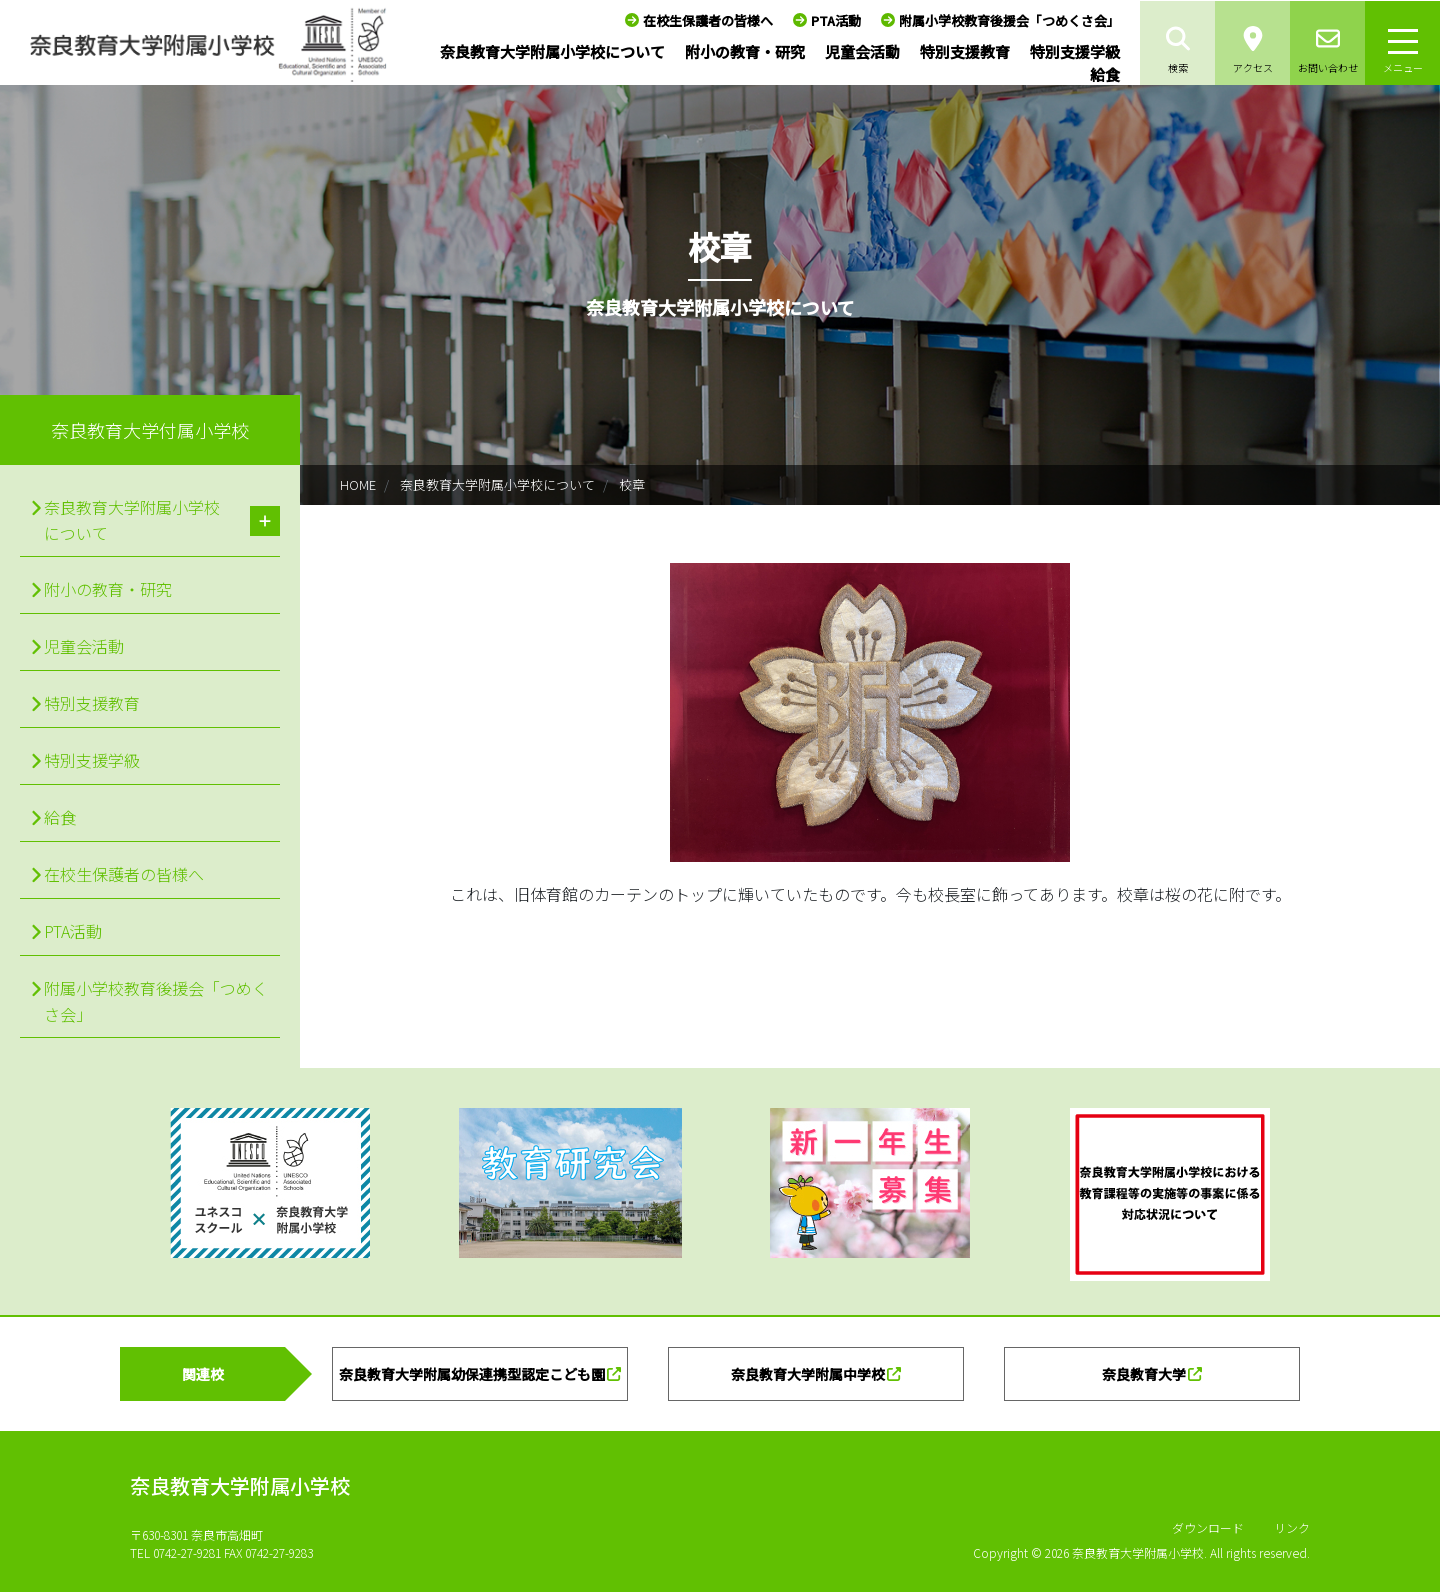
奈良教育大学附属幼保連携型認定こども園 (472, 1374)
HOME (358, 484)
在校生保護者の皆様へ (708, 20)
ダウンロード (1208, 1527)
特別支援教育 (965, 51)
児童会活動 (862, 51)
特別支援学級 (1075, 51)
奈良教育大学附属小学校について (552, 51)
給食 (1105, 74)
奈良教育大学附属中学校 (808, 1374)
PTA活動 (836, 20)
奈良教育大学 (1144, 1374)
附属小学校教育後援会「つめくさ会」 (1009, 20)
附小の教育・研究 (745, 51)
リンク (1292, 1527)
